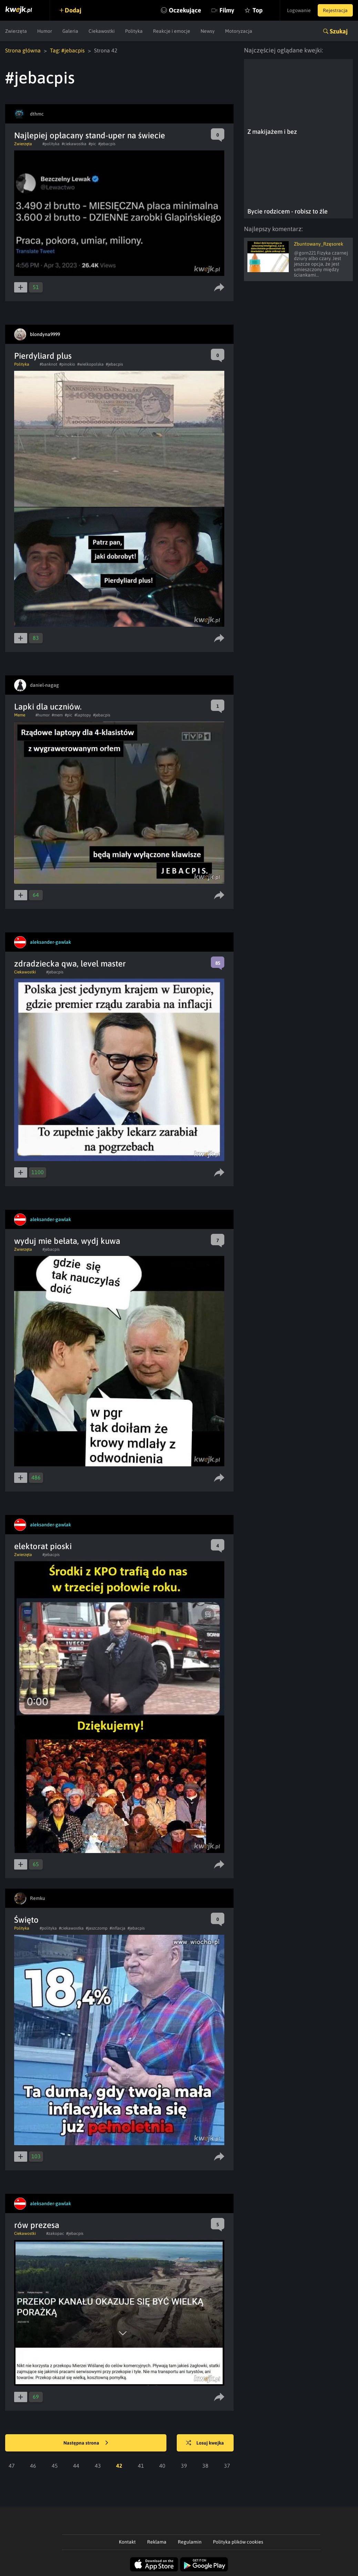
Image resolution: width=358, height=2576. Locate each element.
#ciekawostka (74, 143)
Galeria (70, 31)
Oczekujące (185, 10)
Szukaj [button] (339, 31)
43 (98, 2466)
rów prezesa (36, 2225)
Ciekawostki (102, 31)
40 (162, 2466)
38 (205, 2466)
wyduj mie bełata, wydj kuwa (67, 1241)
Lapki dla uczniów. (48, 706)
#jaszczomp (97, 1928)
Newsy (208, 31)
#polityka (51, 143)
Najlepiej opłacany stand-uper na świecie (89, 135)
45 (55, 2466)
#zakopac (55, 2233)
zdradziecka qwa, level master (70, 963)
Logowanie (299, 10)
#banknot (48, 364)
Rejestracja (335, 10)
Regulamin (190, 2542)
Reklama (156, 2542)
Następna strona (85, 2443)
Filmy (226, 10)
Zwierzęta (16, 31)
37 (227, 2466)
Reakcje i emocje (171, 31)
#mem (57, 715)
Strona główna (23, 50)
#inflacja (117, 1928)
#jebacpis (106, 143)
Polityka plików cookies (238, 2542)
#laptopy (82, 715)
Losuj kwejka (205, 2443)
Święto (26, 1919)
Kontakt (127, 2542)
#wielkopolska (90, 364)
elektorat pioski (43, 1546)
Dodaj (73, 10)
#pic (92, 143)
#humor (42, 715)
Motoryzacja (238, 31)
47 (12, 2466)
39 (184, 2466)
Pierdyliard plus (43, 355)
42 (119, 2466)
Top (258, 10)
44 (76, 2466)
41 (141, 2466)
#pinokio (67, 364)
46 (33, 2466)
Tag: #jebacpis (67, 50)
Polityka (134, 31)
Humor (44, 31)
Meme (19, 715)
